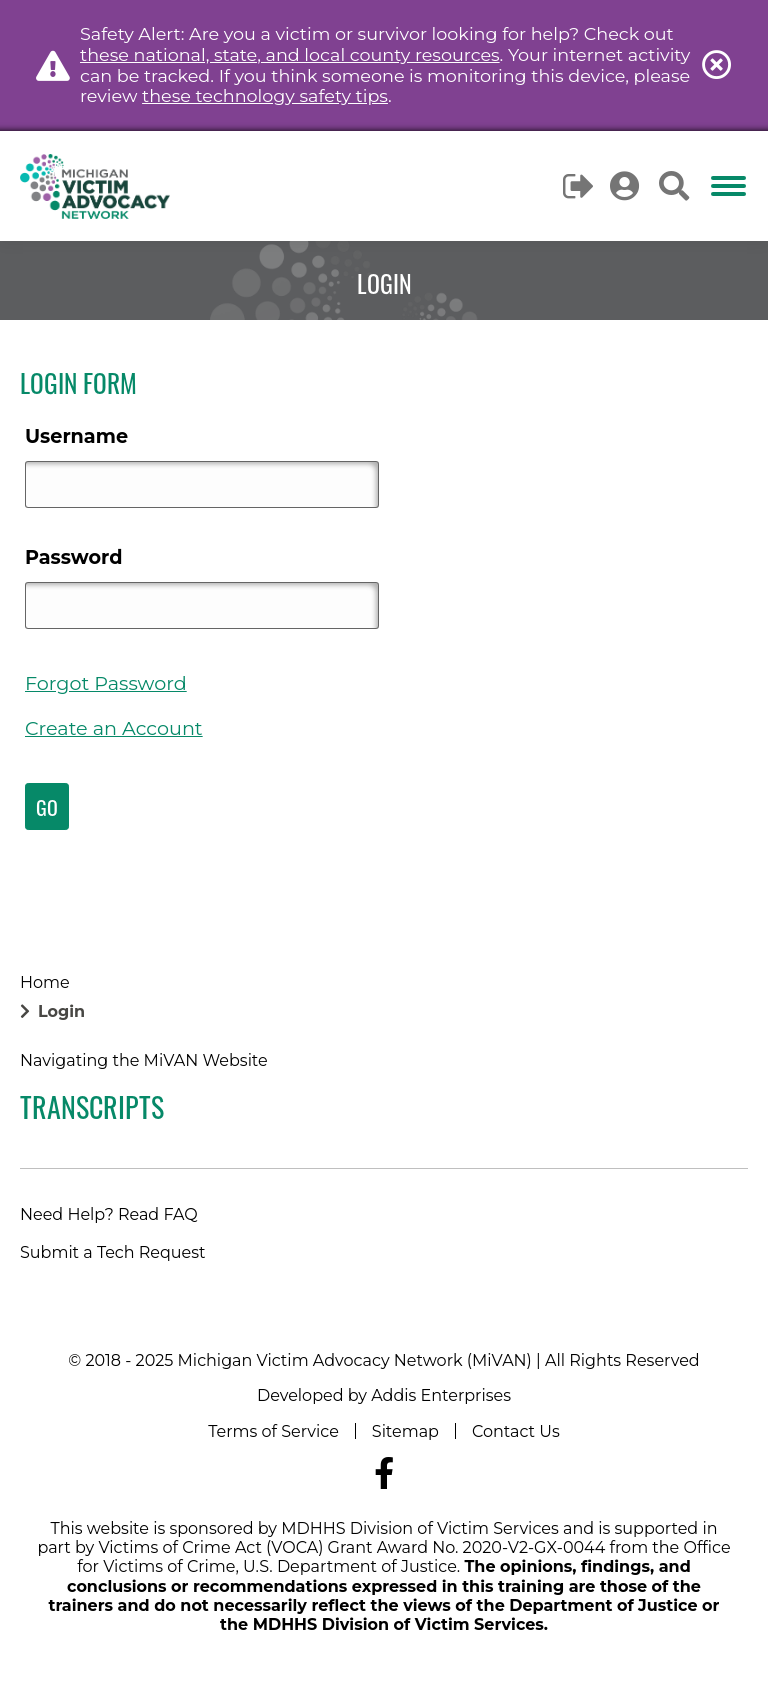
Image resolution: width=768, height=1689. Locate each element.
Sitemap (405, 1431)
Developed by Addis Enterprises (384, 1395)
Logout (579, 186)
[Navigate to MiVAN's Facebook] (384, 1473)
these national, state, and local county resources (290, 54)
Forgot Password (106, 683)
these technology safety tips (265, 95)
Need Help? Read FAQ (109, 1214)
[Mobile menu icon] (728, 186)
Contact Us (516, 1431)
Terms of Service (273, 1431)
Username (76, 436)
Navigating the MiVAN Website (144, 1060)
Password (73, 557)
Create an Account (114, 728)
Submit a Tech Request (113, 1252)
